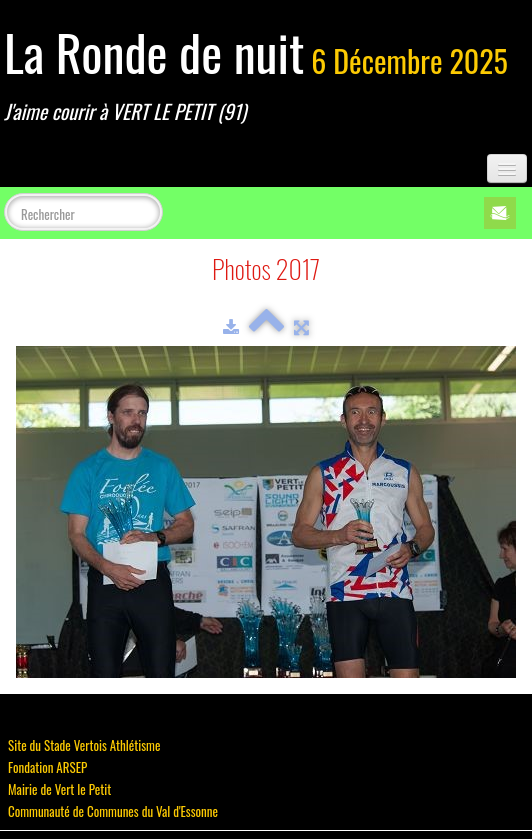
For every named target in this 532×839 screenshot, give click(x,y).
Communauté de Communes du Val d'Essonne (113, 811)
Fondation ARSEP (47, 767)
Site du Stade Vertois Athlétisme (84, 745)
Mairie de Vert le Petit (59, 789)
